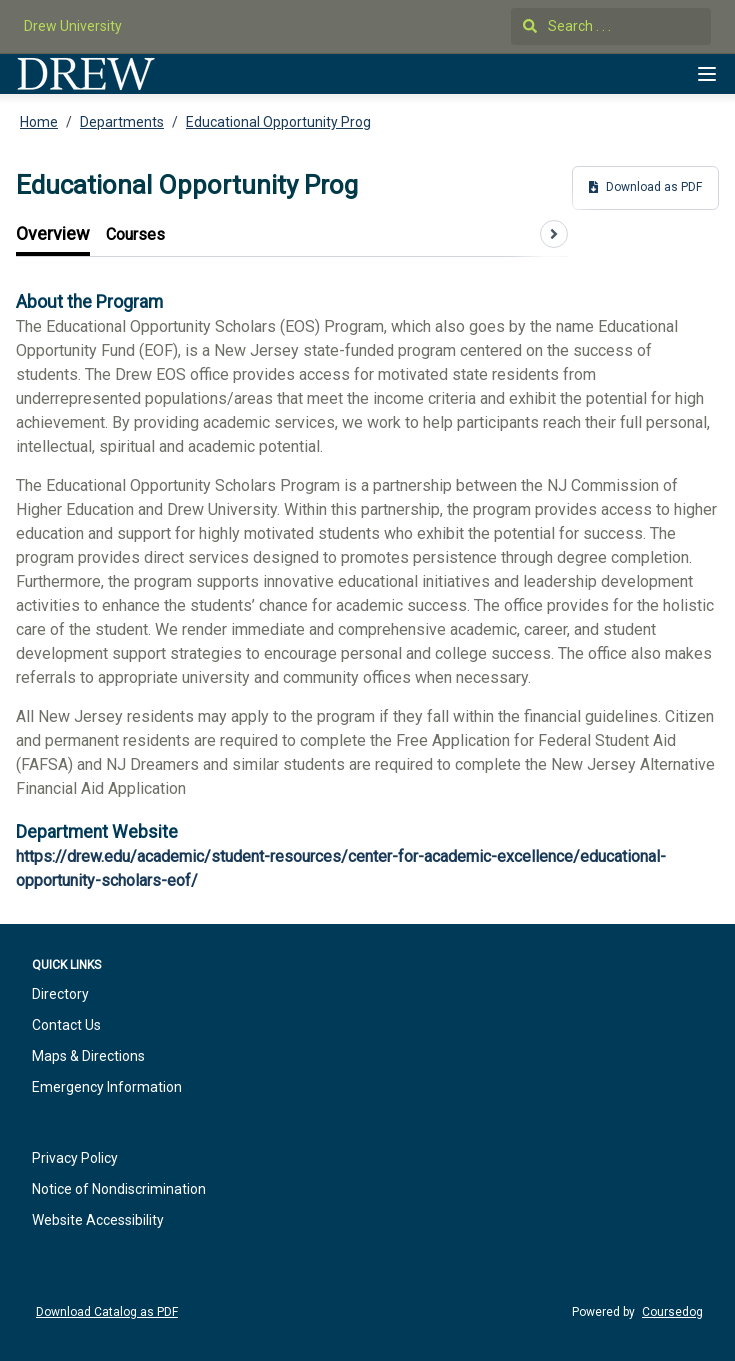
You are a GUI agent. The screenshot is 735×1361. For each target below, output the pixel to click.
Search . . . (567, 26)
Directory (60, 994)
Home (39, 122)
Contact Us (66, 1025)
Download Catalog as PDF (107, 1312)
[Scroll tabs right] (554, 234)
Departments (122, 122)
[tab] (53, 234)
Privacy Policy (75, 1158)
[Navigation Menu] (707, 74)
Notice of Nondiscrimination (119, 1189)
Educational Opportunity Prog (278, 122)
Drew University (73, 26)
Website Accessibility (98, 1220)
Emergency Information (107, 1087)
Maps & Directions (88, 1056)
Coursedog (672, 1312)
